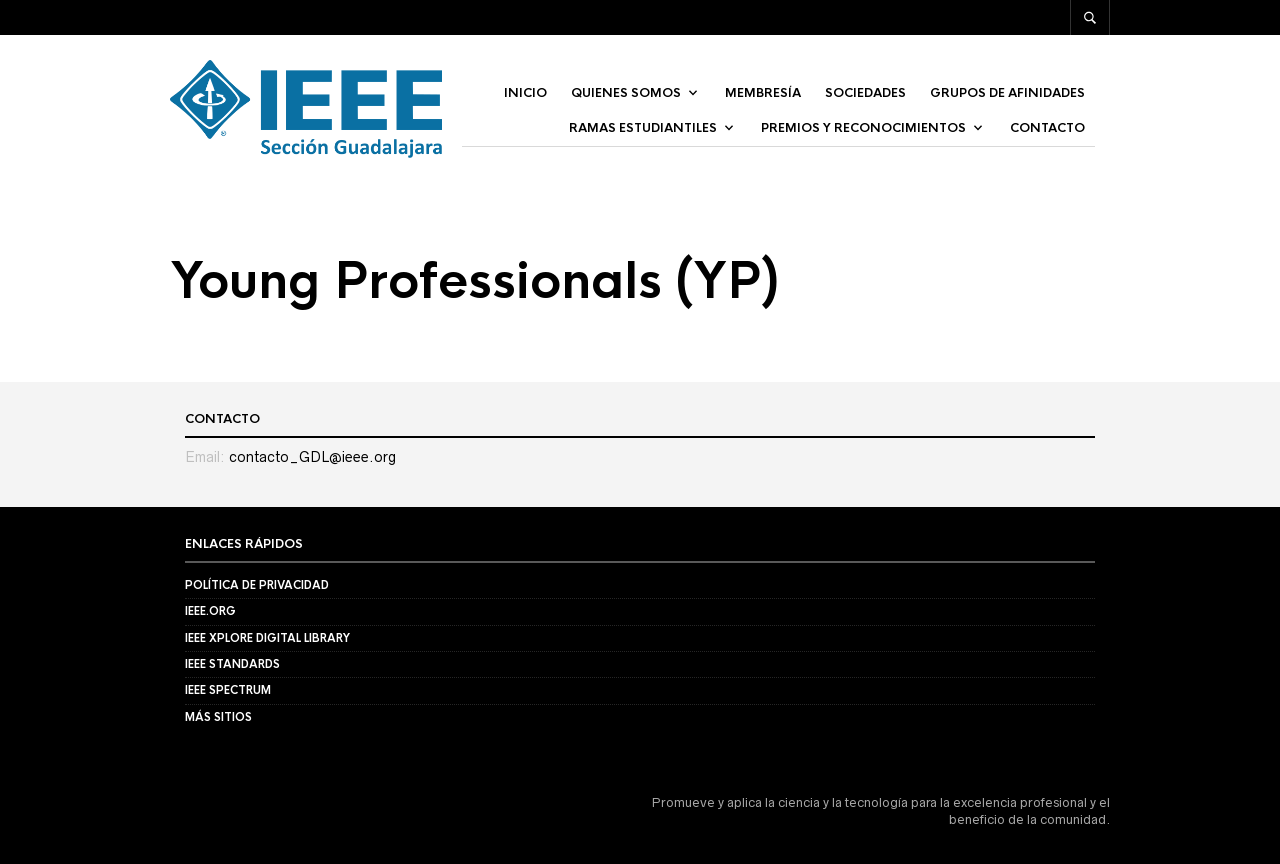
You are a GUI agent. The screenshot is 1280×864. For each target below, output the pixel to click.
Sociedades (865, 93)
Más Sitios (218, 717)
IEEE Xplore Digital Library (267, 638)
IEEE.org (210, 611)
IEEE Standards (232, 664)
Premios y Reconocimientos (863, 128)
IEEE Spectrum (228, 690)
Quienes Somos (626, 93)
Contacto (1047, 128)
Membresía (763, 93)
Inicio (525, 93)
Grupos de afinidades (1007, 93)
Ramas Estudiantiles (643, 128)
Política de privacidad (257, 585)
